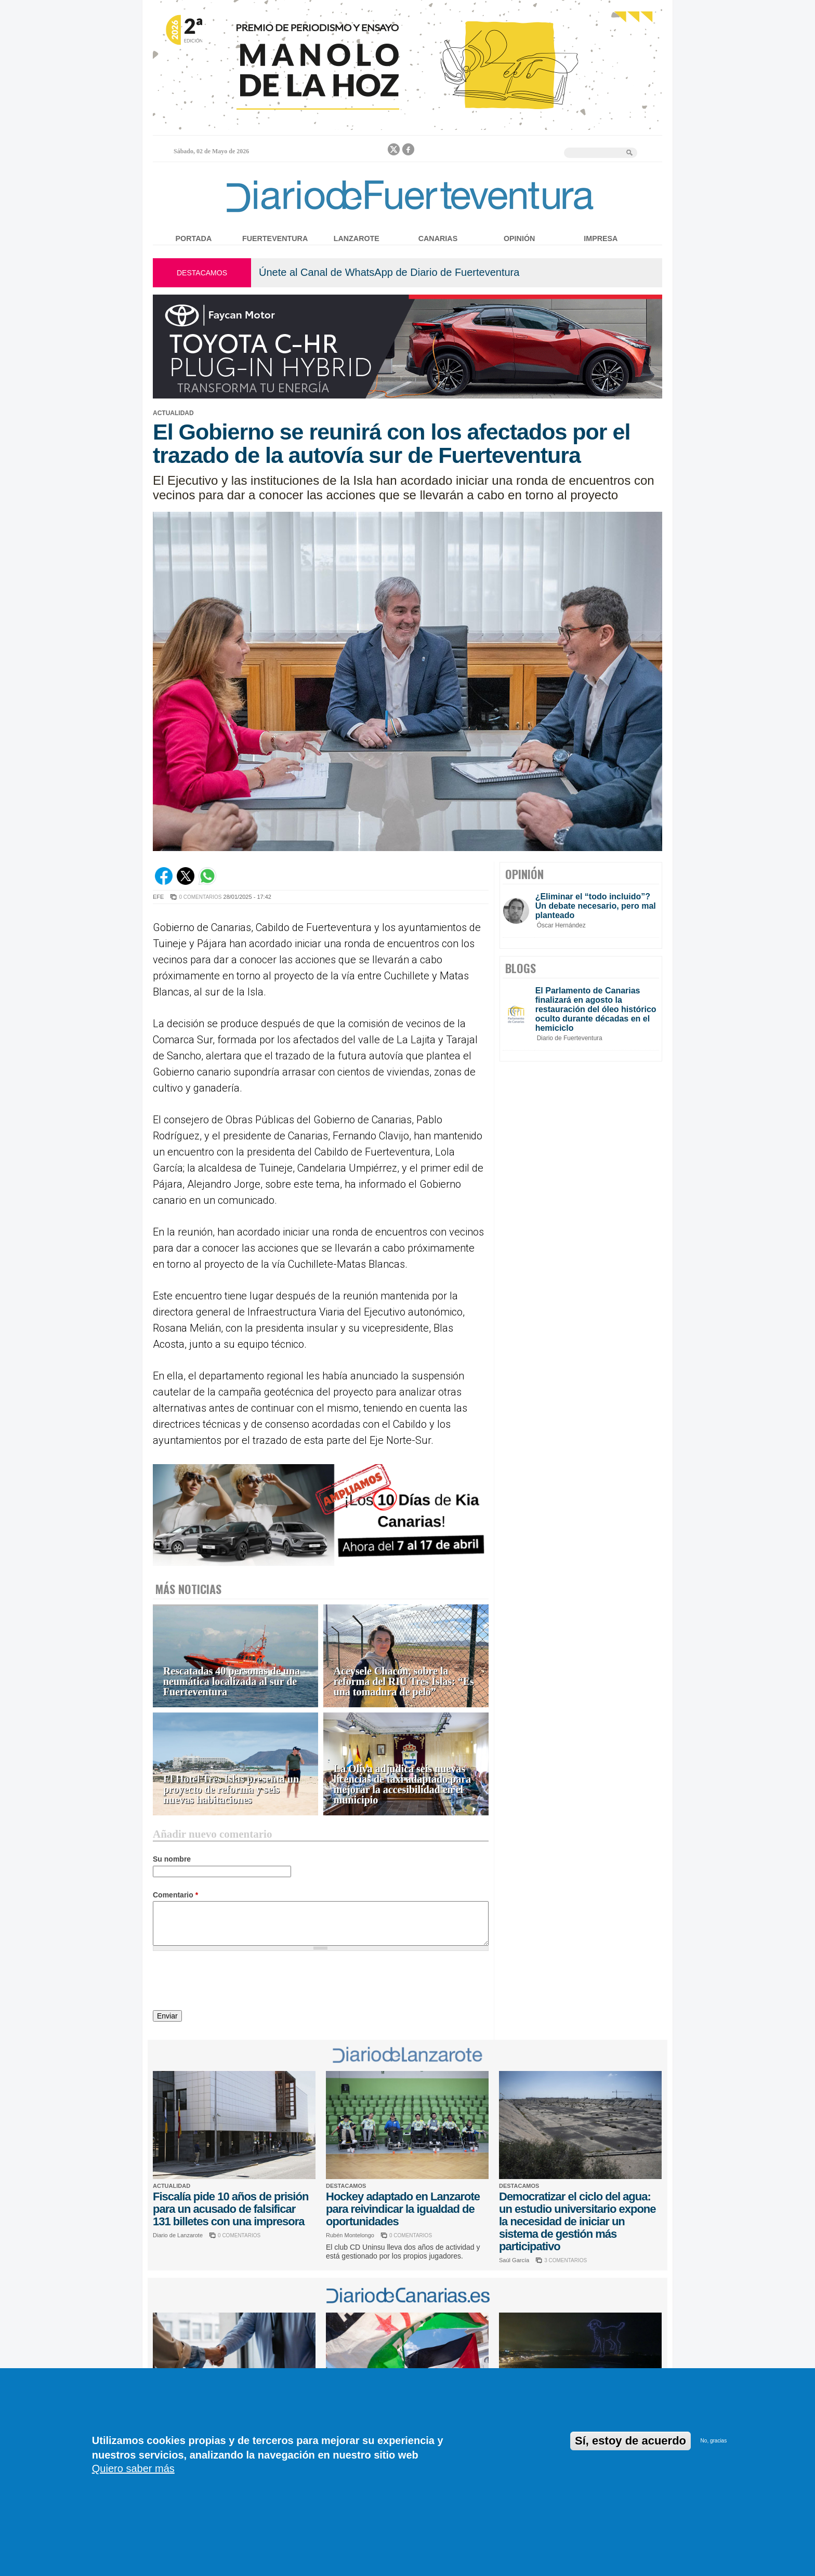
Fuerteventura (275, 238)
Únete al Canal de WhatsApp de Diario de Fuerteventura (389, 272)
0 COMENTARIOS (200, 897)
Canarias (437, 238)
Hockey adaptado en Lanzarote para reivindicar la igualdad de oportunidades (403, 2209)
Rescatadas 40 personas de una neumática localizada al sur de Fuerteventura (231, 1681)
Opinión (519, 238)
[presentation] (232, 1982)
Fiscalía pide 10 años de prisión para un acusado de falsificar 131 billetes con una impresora (230, 2209)
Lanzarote (356, 238)
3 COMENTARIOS (565, 2260)
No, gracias (714, 2441)
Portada (194, 238)
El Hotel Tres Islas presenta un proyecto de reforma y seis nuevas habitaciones (231, 1789)
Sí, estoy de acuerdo (630, 2440)
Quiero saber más (133, 2468)
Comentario (175, 1895)
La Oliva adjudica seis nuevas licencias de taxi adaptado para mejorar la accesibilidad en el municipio (402, 1784)
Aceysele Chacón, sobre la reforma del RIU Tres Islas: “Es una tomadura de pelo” (404, 1681)
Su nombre (172, 1859)
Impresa (600, 238)
